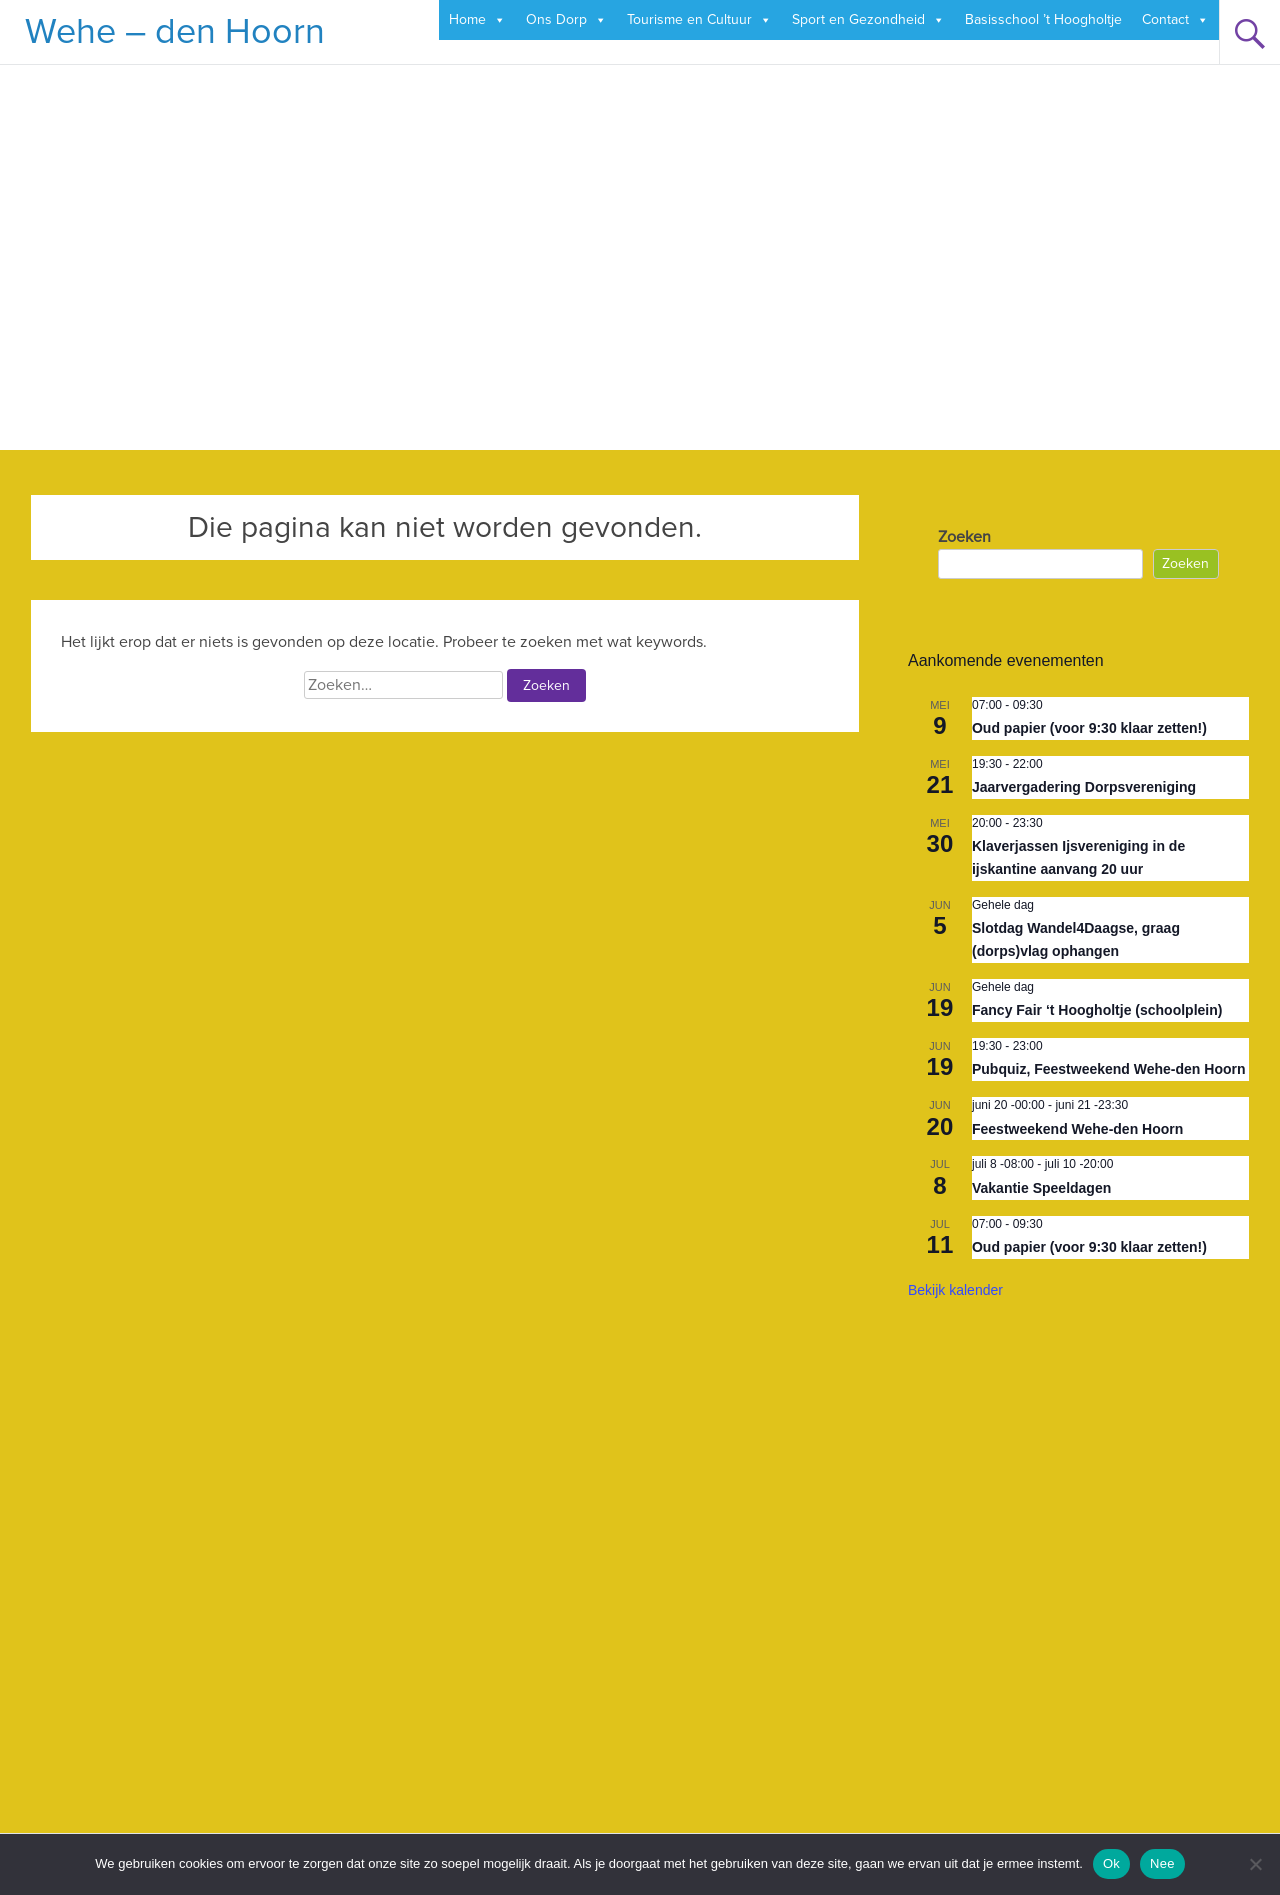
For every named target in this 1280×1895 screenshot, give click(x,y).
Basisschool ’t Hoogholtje (1043, 19)
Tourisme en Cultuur (699, 20)
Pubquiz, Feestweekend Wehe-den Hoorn (1109, 1069)
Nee (1162, 1863)
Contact (1175, 20)
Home (477, 20)
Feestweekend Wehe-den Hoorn (1077, 1129)
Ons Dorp (566, 20)
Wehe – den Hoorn (175, 32)
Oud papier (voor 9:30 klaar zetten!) (1089, 728)
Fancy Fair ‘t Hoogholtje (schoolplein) (1097, 1010)
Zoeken (964, 537)
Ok (1111, 1863)
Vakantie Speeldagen (1041, 1188)
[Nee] (1255, 1864)
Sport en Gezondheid (868, 20)
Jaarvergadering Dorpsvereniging (1084, 787)
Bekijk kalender (955, 1290)
